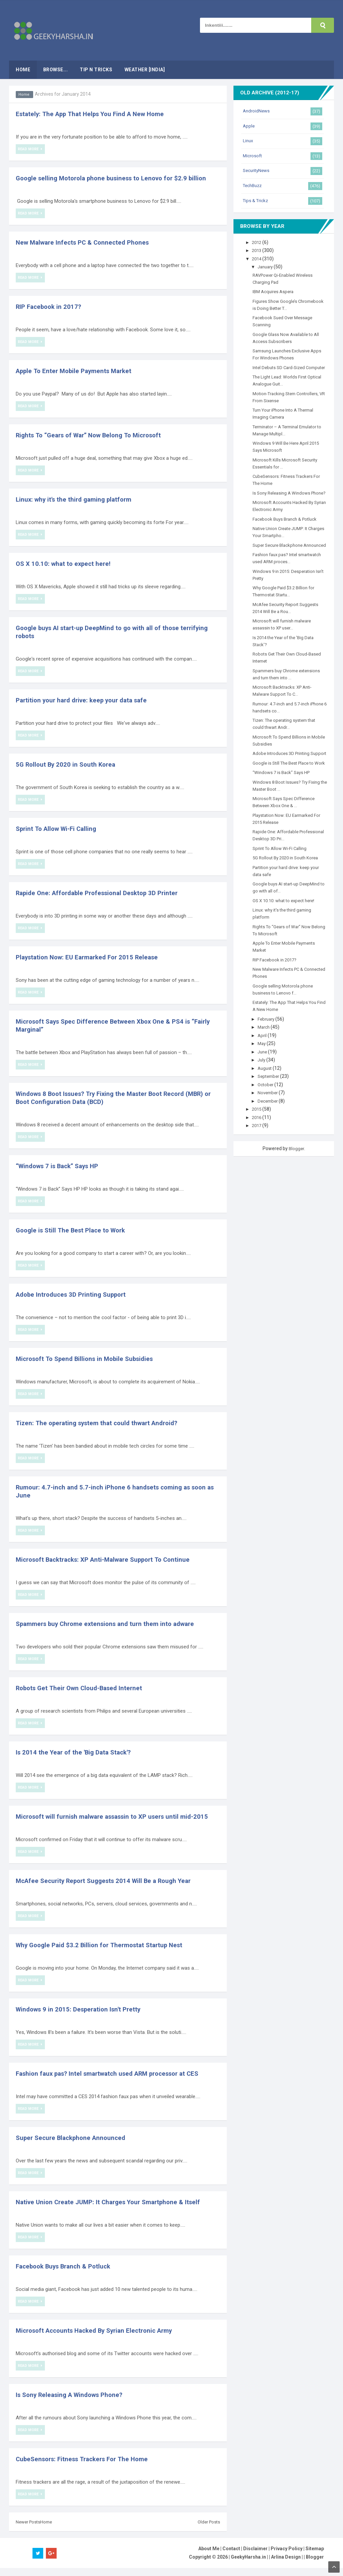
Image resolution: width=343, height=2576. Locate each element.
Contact (231, 2556)
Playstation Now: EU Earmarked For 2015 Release (91, 957)
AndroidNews (257, 110)
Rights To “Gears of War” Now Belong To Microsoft (94, 435)
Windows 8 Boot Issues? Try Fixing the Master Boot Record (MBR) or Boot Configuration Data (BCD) (117, 1098)
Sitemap (314, 2556)
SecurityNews (257, 170)
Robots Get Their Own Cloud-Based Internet (83, 1688)
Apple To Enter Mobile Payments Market (77, 371)
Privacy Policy (286, 2556)
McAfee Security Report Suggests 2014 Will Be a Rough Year (109, 1889)
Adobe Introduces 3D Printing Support (74, 1294)
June (264, 1087)
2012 (258, 242)
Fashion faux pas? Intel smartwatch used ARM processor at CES (114, 2081)
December (269, 1136)
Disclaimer (255, 2556)
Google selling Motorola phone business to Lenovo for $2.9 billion (116, 178)
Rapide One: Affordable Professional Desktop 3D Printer (102, 893)
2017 (258, 1160)
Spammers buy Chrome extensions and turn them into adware (110, 1624)
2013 (258, 250)
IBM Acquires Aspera (275, 291)
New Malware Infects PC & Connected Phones (86, 242)
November (269, 1127)
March (265, 1062)
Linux (248, 140)
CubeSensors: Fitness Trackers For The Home (86, 2467)
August (266, 1103)
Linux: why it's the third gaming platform (77, 499)
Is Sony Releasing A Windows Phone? (73, 2403)
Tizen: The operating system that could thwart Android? (101, 1423)
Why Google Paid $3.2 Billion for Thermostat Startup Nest (104, 1953)
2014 (258, 258)
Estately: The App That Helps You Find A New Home (94, 114)
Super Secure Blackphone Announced (73, 2146)
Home (24, 94)
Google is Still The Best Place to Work (74, 1230)
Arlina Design (286, 2565)
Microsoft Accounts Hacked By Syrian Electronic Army (100, 2338)
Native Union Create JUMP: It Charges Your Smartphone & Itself (113, 2210)
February (268, 1054)
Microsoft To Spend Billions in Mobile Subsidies (88, 1359)
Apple (249, 125)
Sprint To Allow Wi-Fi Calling (59, 829)
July (263, 1095)
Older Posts (208, 2529)
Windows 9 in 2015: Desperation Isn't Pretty (82, 2017)
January (267, 266)
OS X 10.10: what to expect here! (65, 564)
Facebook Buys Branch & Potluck (67, 2274)
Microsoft (253, 155)
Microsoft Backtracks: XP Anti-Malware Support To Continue (109, 1559)
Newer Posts (29, 2529)
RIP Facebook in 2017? (50, 307)
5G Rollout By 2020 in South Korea (68, 764)
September (270, 1111)
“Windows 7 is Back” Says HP (61, 1166)
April (263, 1070)
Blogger (296, 1183)
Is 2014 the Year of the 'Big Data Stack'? (77, 1752)
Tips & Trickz (256, 200)
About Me (208, 2556)
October (267, 1119)
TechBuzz (253, 185)
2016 (258, 1152)
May (263, 1078)
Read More (29, 149)
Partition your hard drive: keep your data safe (85, 700)
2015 (258, 1144)
